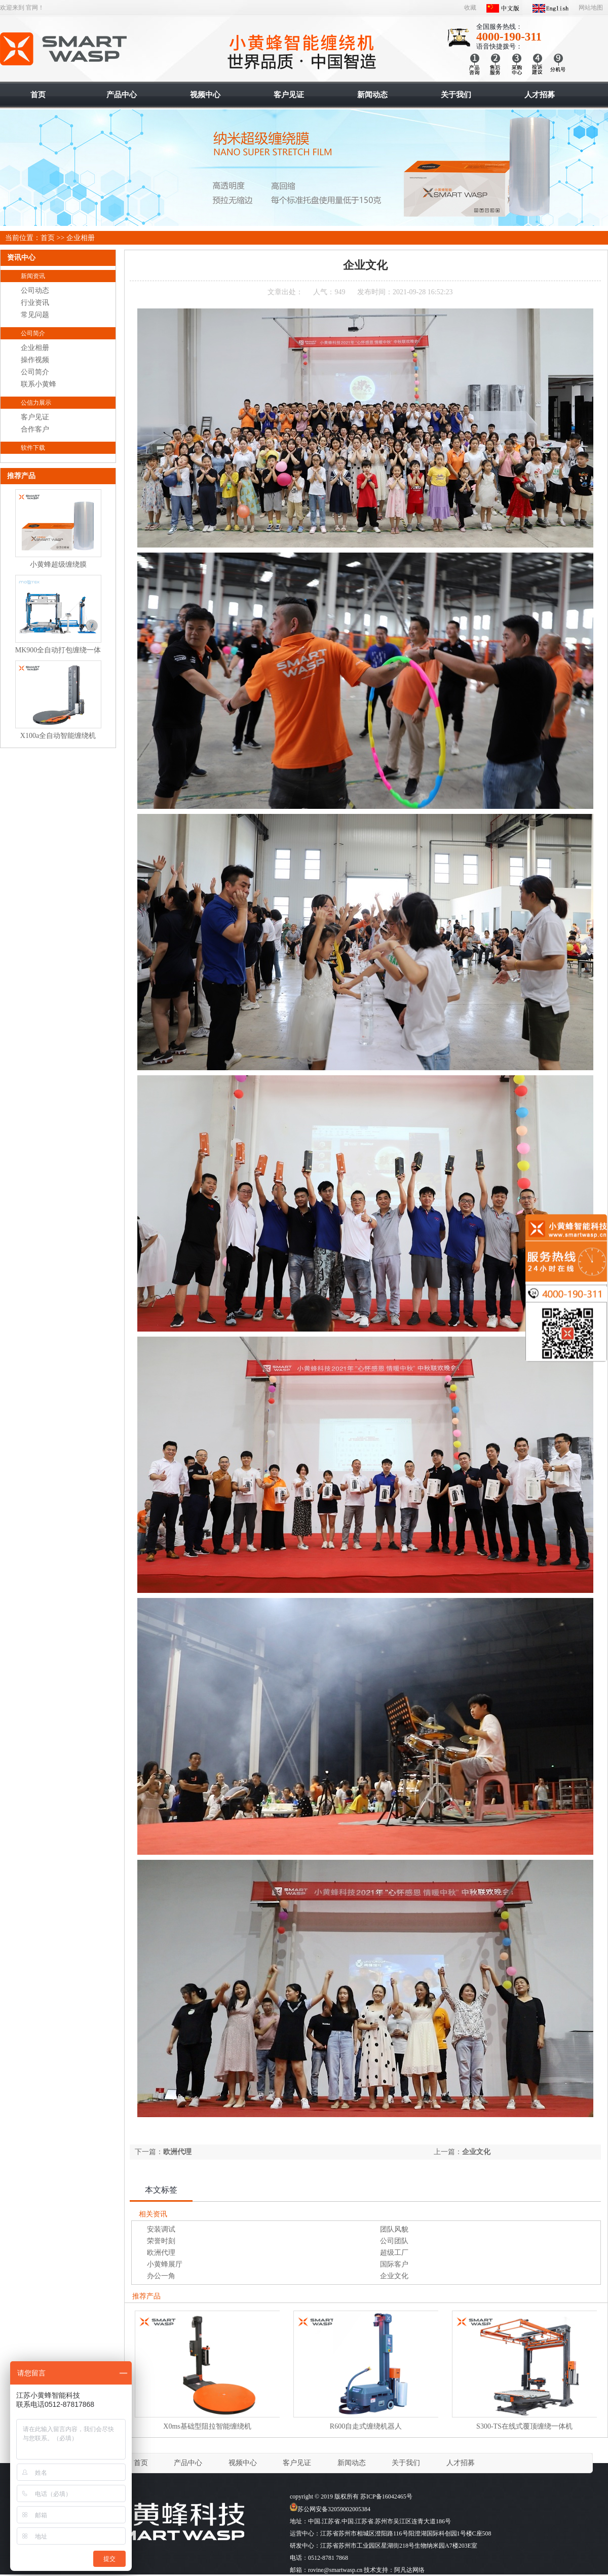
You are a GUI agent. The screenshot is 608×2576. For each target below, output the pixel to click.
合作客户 (35, 429)
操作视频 (35, 360)
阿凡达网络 (409, 2569)
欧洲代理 (177, 2152)
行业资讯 (35, 302)
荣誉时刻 (161, 2241)
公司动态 (35, 290)
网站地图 (591, 7)
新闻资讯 (33, 276)
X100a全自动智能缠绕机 (58, 735)
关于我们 (406, 2463)
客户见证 (35, 417)
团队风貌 (394, 2229)
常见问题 (35, 315)
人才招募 (460, 2463)
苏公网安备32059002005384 (330, 2509)
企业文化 (476, 2152)
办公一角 (161, 2276)
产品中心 (188, 2463)
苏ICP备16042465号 (386, 2496)
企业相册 (80, 238)
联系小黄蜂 (38, 384)
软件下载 (33, 447)
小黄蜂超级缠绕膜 (58, 564)
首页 (48, 238)
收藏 (470, 7)
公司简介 (33, 333)
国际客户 (394, 2264)
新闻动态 (351, 2463)
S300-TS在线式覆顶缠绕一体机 (524, 2426)
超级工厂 (394, 2252)
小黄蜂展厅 (164, 2264)
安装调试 (161, 2229)
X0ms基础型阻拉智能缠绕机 (207, 2426)
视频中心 (243, 2463)
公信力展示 (36, 402)
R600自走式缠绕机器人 (366, 2426)
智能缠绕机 (64, 49)
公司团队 (394, 2241)
